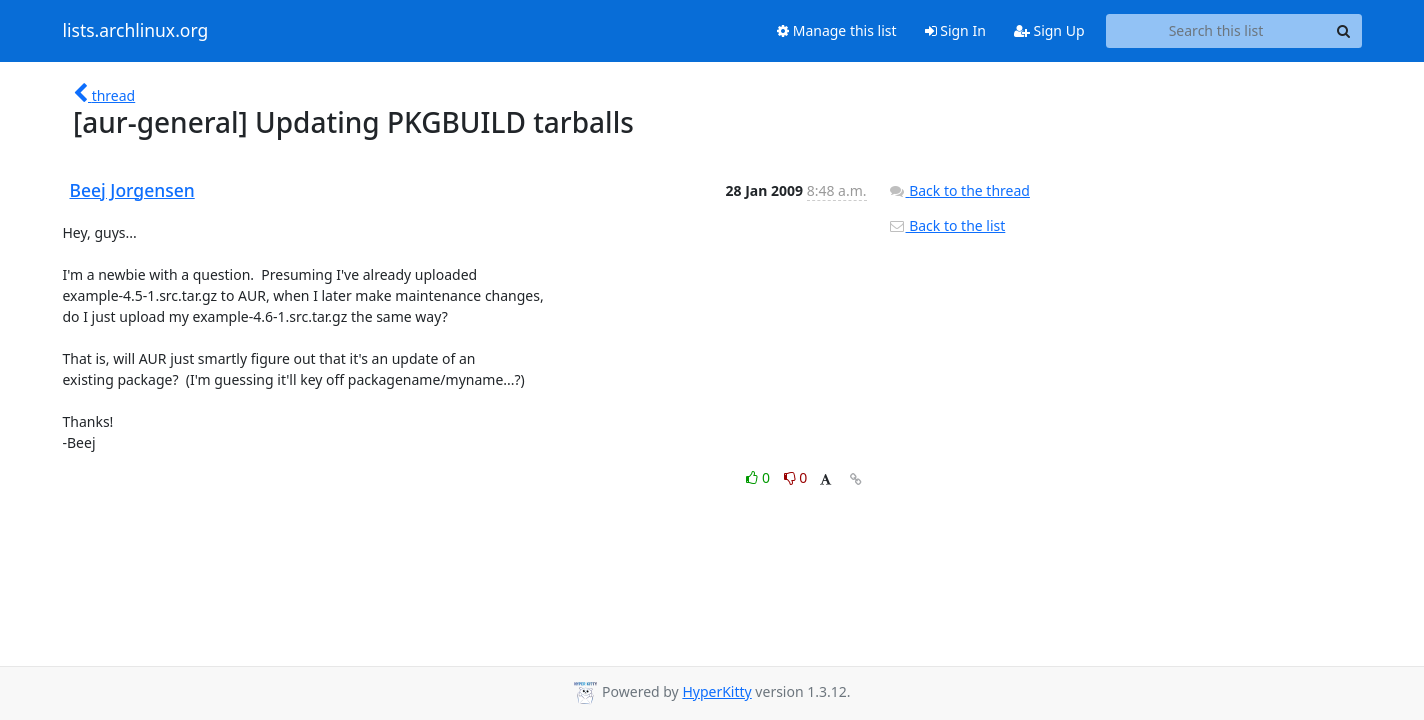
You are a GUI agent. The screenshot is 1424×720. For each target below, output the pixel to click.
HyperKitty (716, 691)
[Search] (1344, 31)
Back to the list (947, 225)
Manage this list (837, 30)
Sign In (955, 30)
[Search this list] (1216, 31)
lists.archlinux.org (136, 31)
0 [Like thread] (759, 477)
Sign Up (1049, 30)
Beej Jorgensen (132, 190)
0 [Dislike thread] (796, 477)
